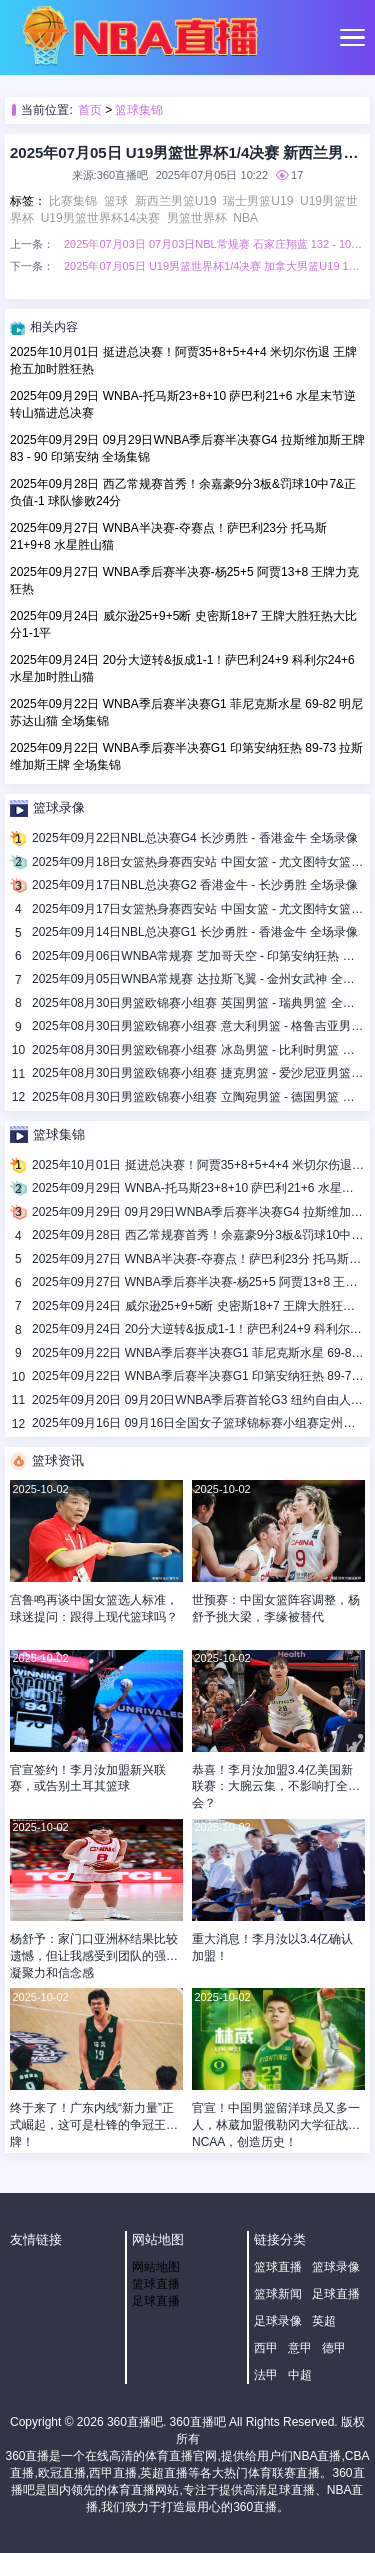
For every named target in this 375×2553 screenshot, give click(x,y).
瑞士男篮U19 (258, 201)
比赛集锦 (73, 201)
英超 (324, 2321)
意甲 (300, 2348)
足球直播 (156, 2301)
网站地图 (156, 2267)
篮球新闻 (278, 2294)
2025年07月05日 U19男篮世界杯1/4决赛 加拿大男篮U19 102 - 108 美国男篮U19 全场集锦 (214, 266)
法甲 (266, 2375)
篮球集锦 (139, 110)
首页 (90, 110)
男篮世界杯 (197, 218)
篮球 (116, 201)
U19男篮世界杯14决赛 (100, 218)
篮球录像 (336, 2267)
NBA (245, 218)
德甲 (334, 2348)
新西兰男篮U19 (176, 201)
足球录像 (278, 2321)
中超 (300, 2375)
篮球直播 (156, 2284)
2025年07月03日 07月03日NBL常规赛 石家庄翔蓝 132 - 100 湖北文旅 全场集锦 (214, 244)
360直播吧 (135, 2422)
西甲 (266, 2348)
